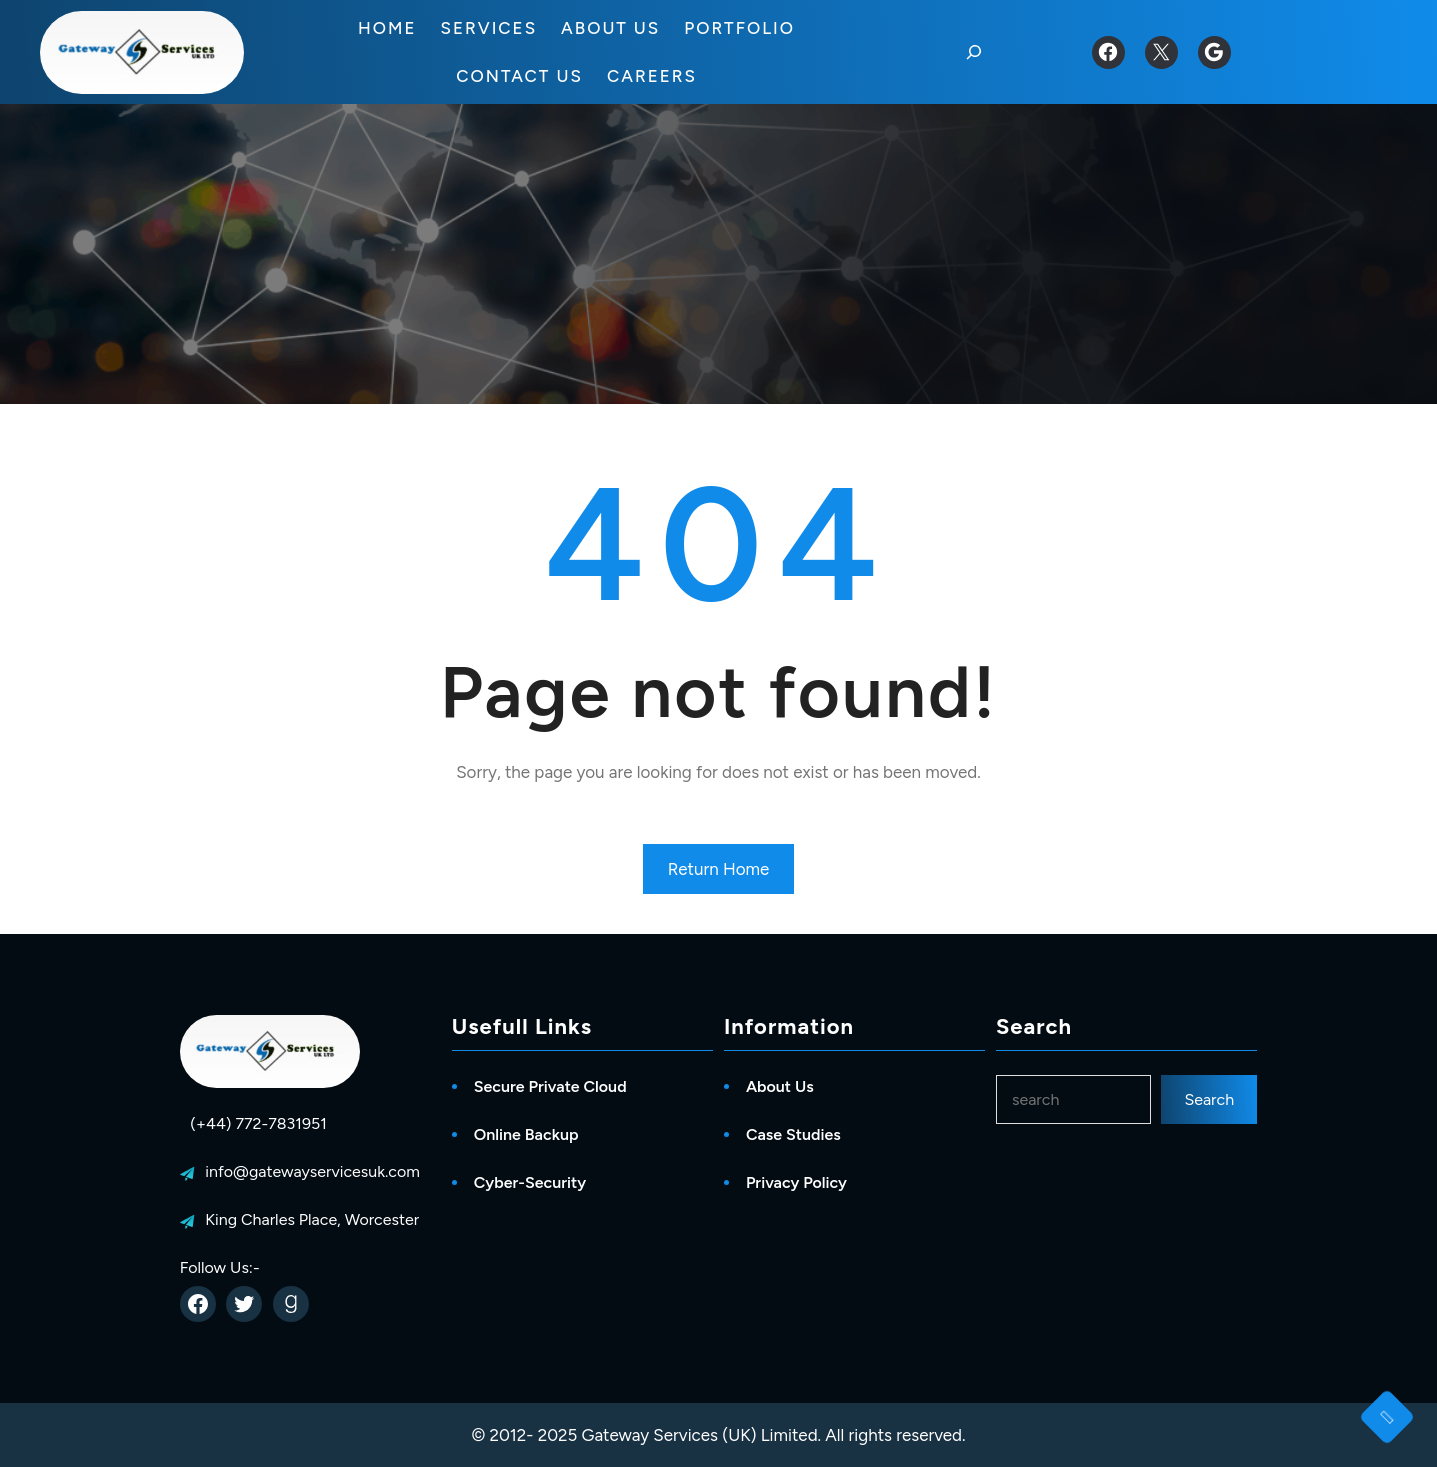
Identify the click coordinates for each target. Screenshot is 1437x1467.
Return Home (719, 869)
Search (1209, 1099)
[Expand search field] (974, 52)
